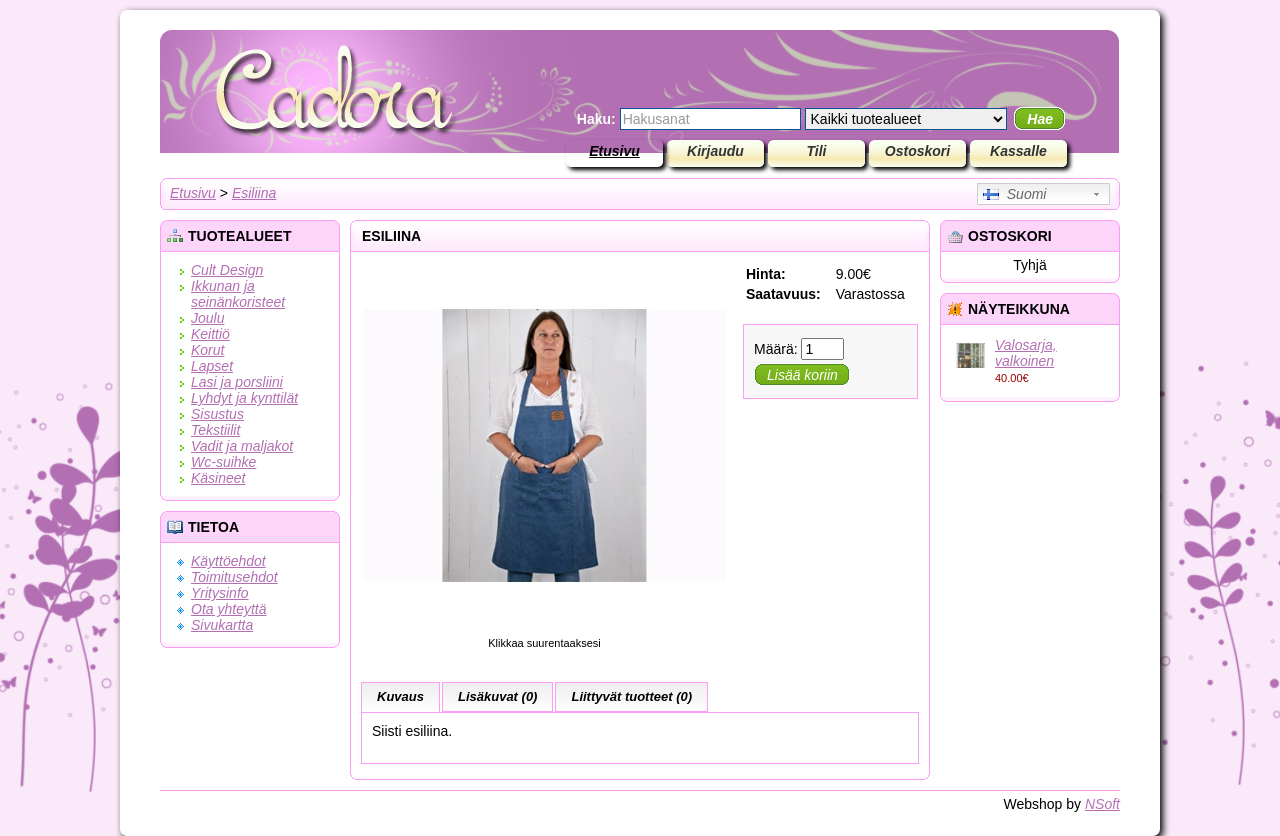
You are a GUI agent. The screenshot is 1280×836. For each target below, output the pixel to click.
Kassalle (1018, 151)
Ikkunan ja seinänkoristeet (238, 294)
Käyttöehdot (228, 561)
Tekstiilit (215, 430)
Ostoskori (917, 151)
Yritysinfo (220, 593)
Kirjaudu (715, 151)
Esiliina (254, 193)
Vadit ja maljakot (242, 446)
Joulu (207, 318)
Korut (207, 350)
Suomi (1014, 194)
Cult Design (227, 270)
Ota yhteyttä (228, 609)
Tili (817, 151)
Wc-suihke (223, 462)
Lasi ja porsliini (237, 382)
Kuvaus (400, 696)
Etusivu (614, 151)
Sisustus (217, 414)
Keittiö (210, 334)
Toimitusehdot (234, 577)
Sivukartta (222, 625)
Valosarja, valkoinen (1026, 353)
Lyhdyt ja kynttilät (244, 398)
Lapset (212, 366)
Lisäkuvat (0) (497, 696)
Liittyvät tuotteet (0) (631, 696)
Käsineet (218, 478)
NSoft (1102, 804)
